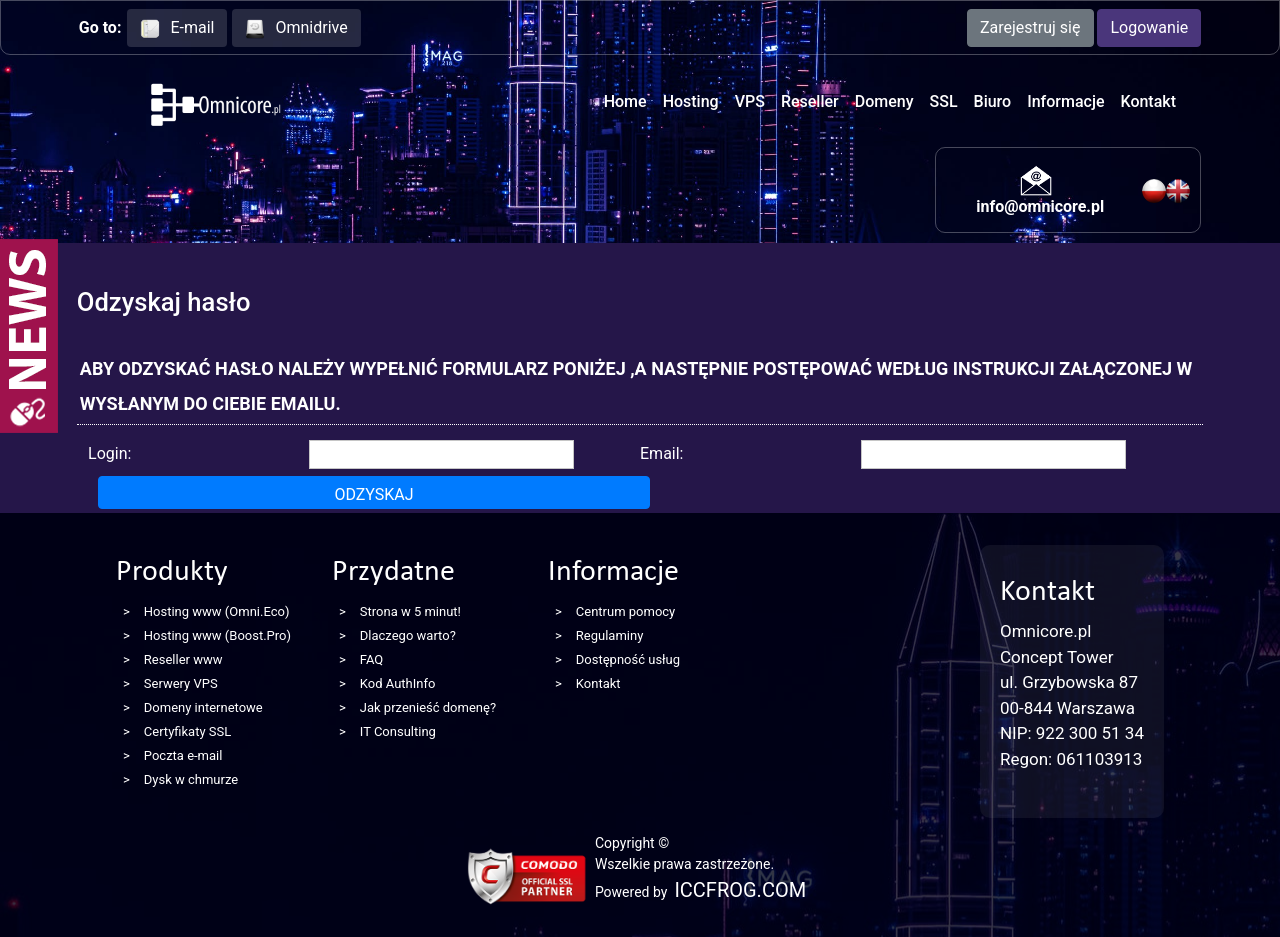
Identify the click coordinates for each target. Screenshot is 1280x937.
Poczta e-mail (183, 755)
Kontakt (1148, 101)
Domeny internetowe (203, 707)
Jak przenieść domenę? (428, 707)
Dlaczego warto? (408, 635)
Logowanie (1149, 27)
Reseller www (183, 659)
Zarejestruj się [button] (1030, 27)
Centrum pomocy (625, 611)
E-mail (177, 28)
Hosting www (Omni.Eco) (217, 611)
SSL (944, 101)
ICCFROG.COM (740, 890)
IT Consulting (398, 731)
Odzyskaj (373, 494)
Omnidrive (296, 28)
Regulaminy (610, 635)
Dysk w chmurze (191, 779)
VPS (750, 101)
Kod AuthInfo (398, 683)
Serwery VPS (181, 683)
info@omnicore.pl (1040, 206)
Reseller (810, 101)
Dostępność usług (628, 659)
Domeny (884, 101)
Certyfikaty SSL (187, 731)
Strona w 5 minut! (410, 611)
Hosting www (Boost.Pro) (217, 635)
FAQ (371, 659)
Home (625, 101)
